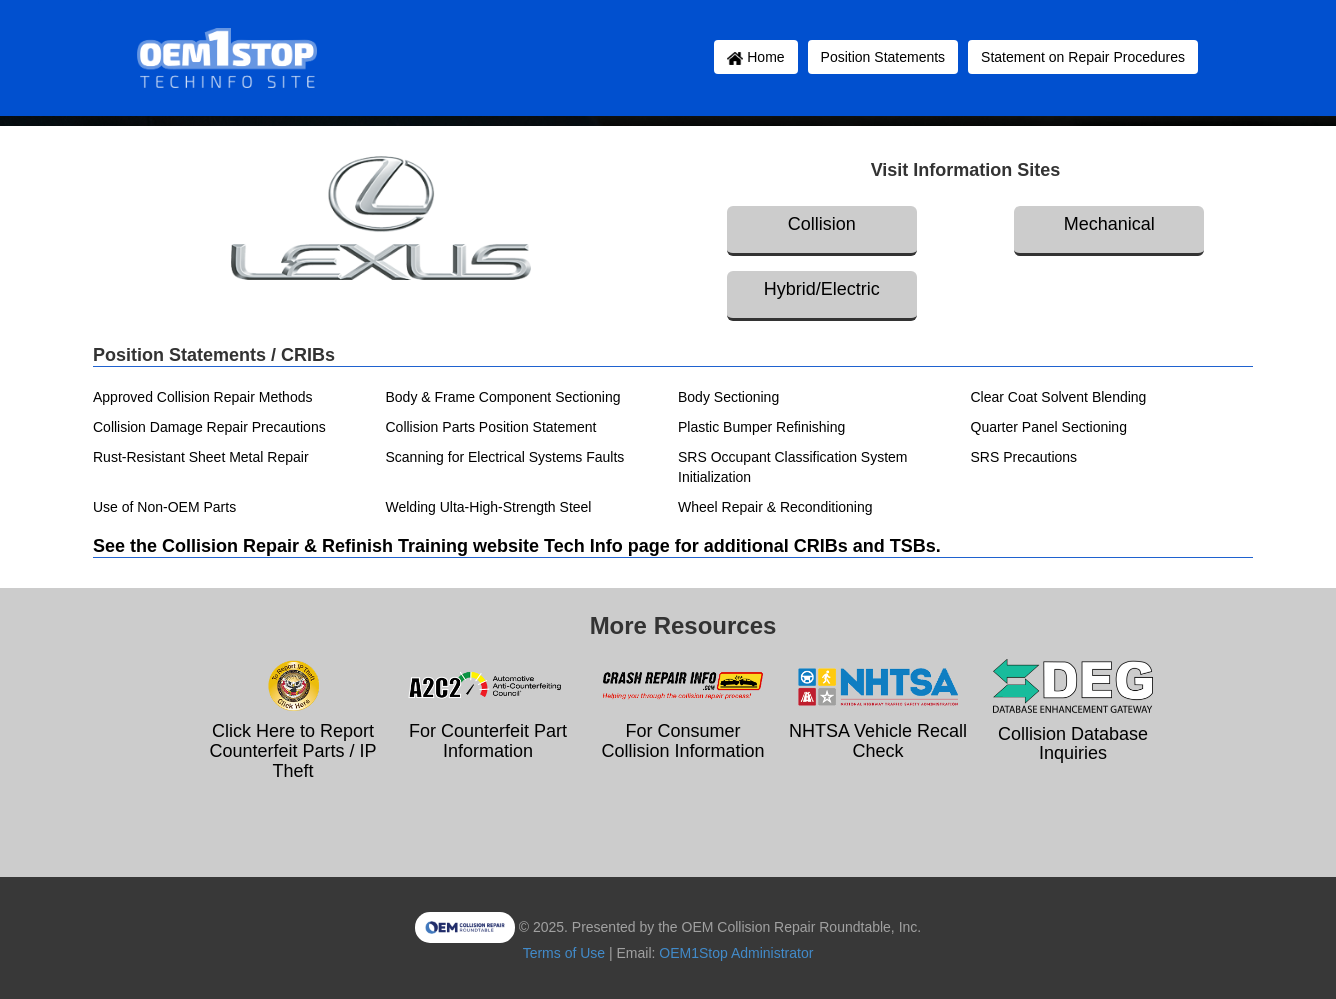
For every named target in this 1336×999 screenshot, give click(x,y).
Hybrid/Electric (822, 289)
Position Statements (883, 57)
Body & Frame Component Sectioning (503, 397)
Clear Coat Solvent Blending (1059, 397)
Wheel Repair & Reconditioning (775, 507)
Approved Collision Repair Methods (202, 397)
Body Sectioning (728, 397)
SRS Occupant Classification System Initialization (793, 467)
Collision (822, 224)
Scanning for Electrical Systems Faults (505, 457)
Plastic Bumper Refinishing (761, 427)
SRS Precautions (1024, 457)
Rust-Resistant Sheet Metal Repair (201, 457)
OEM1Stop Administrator (736, 953)
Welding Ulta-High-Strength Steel (489, 507)
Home (755, 57)
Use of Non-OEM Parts (164, 507)
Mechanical (1109, 224)
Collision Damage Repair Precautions (209, 427)
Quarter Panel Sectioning (1049, 427)
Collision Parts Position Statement (491, 427)
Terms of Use (564, 953)
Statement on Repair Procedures (1083, 57)
